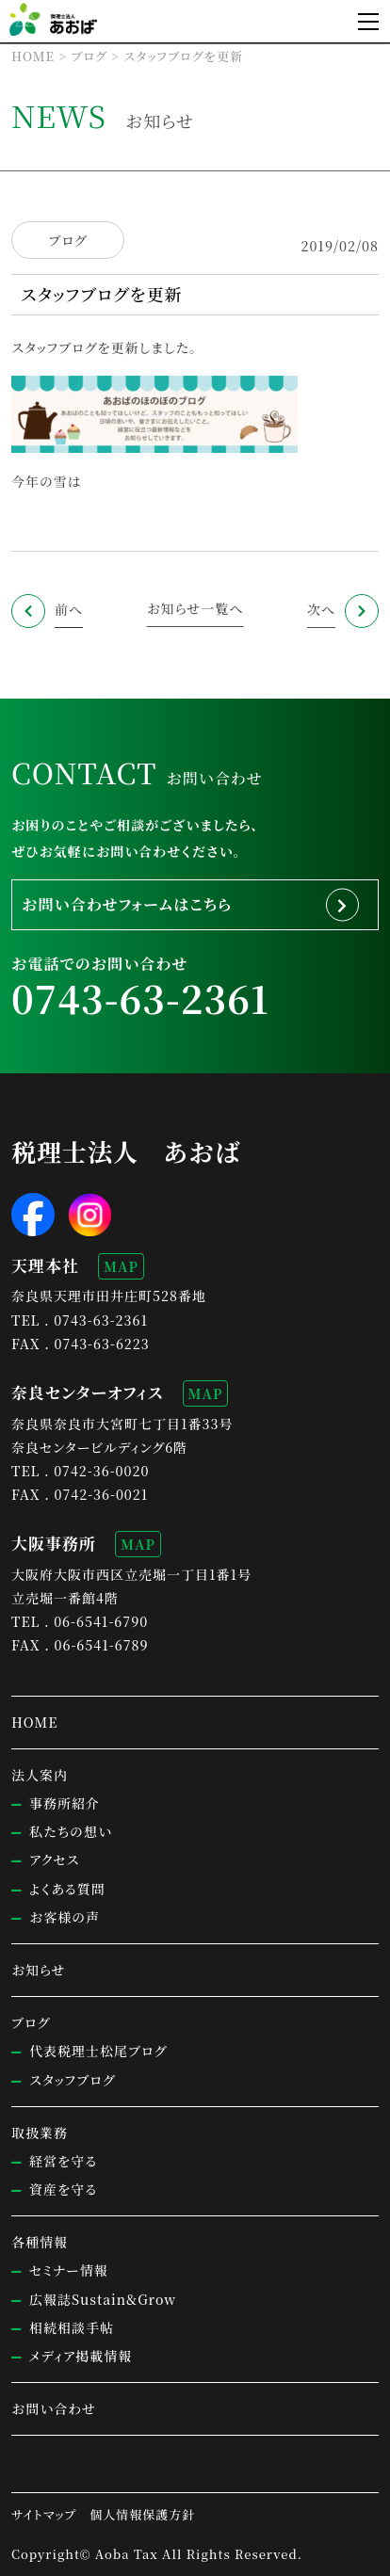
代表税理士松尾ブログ (98, 2050)
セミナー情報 (68, 2270)
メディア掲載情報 (80, 2355)
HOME (34, 1722)
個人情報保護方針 (142, 2514)
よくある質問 (67, 1888)
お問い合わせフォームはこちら (127, 904)
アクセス (54, 1859)
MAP (121, 1266)
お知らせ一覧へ (195, 608)
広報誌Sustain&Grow (102, 2299)
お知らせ (38, 1969)
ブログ (67, 241)
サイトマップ (43, 2514)
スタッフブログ (72, 2079)
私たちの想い (70, 1831)
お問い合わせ (53, 2408)
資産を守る (63, 2189)
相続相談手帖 (71, 2327)
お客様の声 (64, 1917)
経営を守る (63, 2160)
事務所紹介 (64, 1803)
